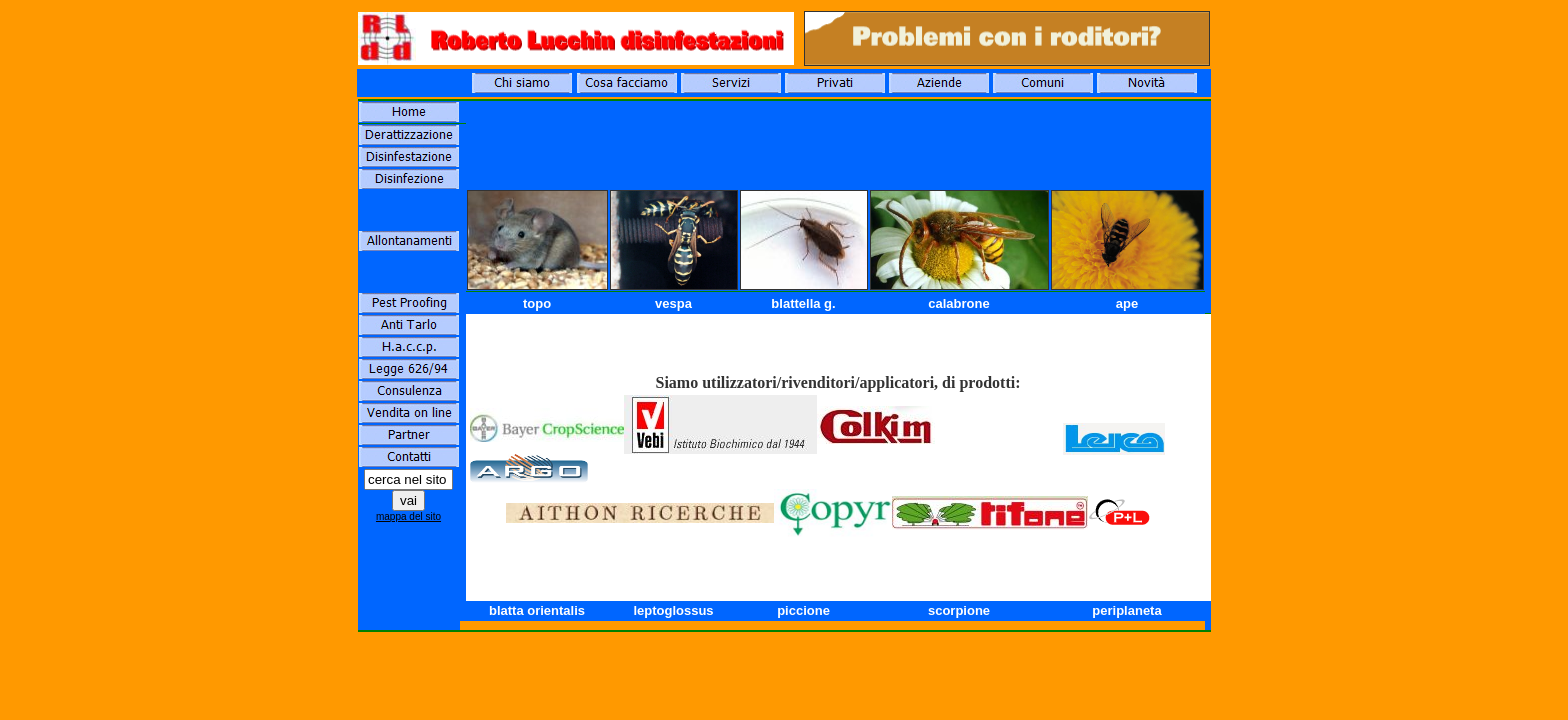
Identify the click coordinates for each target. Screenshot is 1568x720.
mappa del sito (408, 516)
